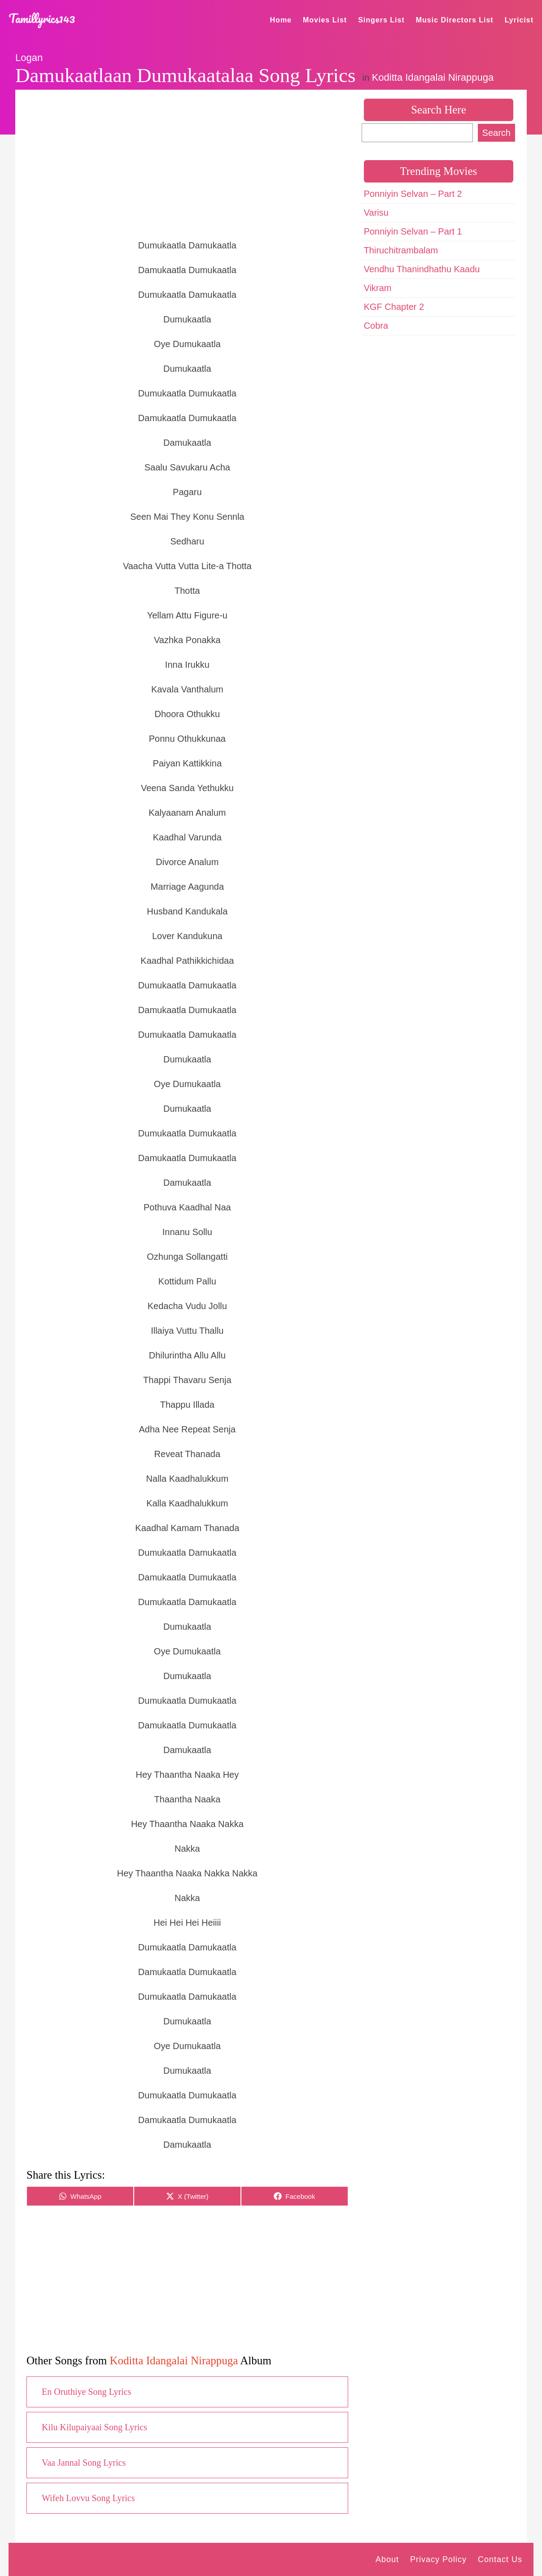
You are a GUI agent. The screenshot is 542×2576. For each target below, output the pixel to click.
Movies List (325, 20)
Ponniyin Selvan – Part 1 (413, 231)
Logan (29, 57)
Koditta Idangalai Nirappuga (433, 77)
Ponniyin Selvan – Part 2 (413, 194)
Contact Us (500, 2559)
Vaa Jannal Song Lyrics (84, 2462)
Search (496, 133)
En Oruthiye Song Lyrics (86, 2392)
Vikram (378, 288)
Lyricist (519, 20)
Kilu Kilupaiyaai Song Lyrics (94, 2427)
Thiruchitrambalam (401, 250)
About (387, 2559)
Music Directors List (455, 20)
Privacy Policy (438, 2559)
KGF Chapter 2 (394, 307)
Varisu (376, 213)
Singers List (381, 20)
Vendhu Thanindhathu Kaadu (422, 269)
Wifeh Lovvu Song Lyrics (88, 2498)
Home (281, 20)
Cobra (376, 326)
